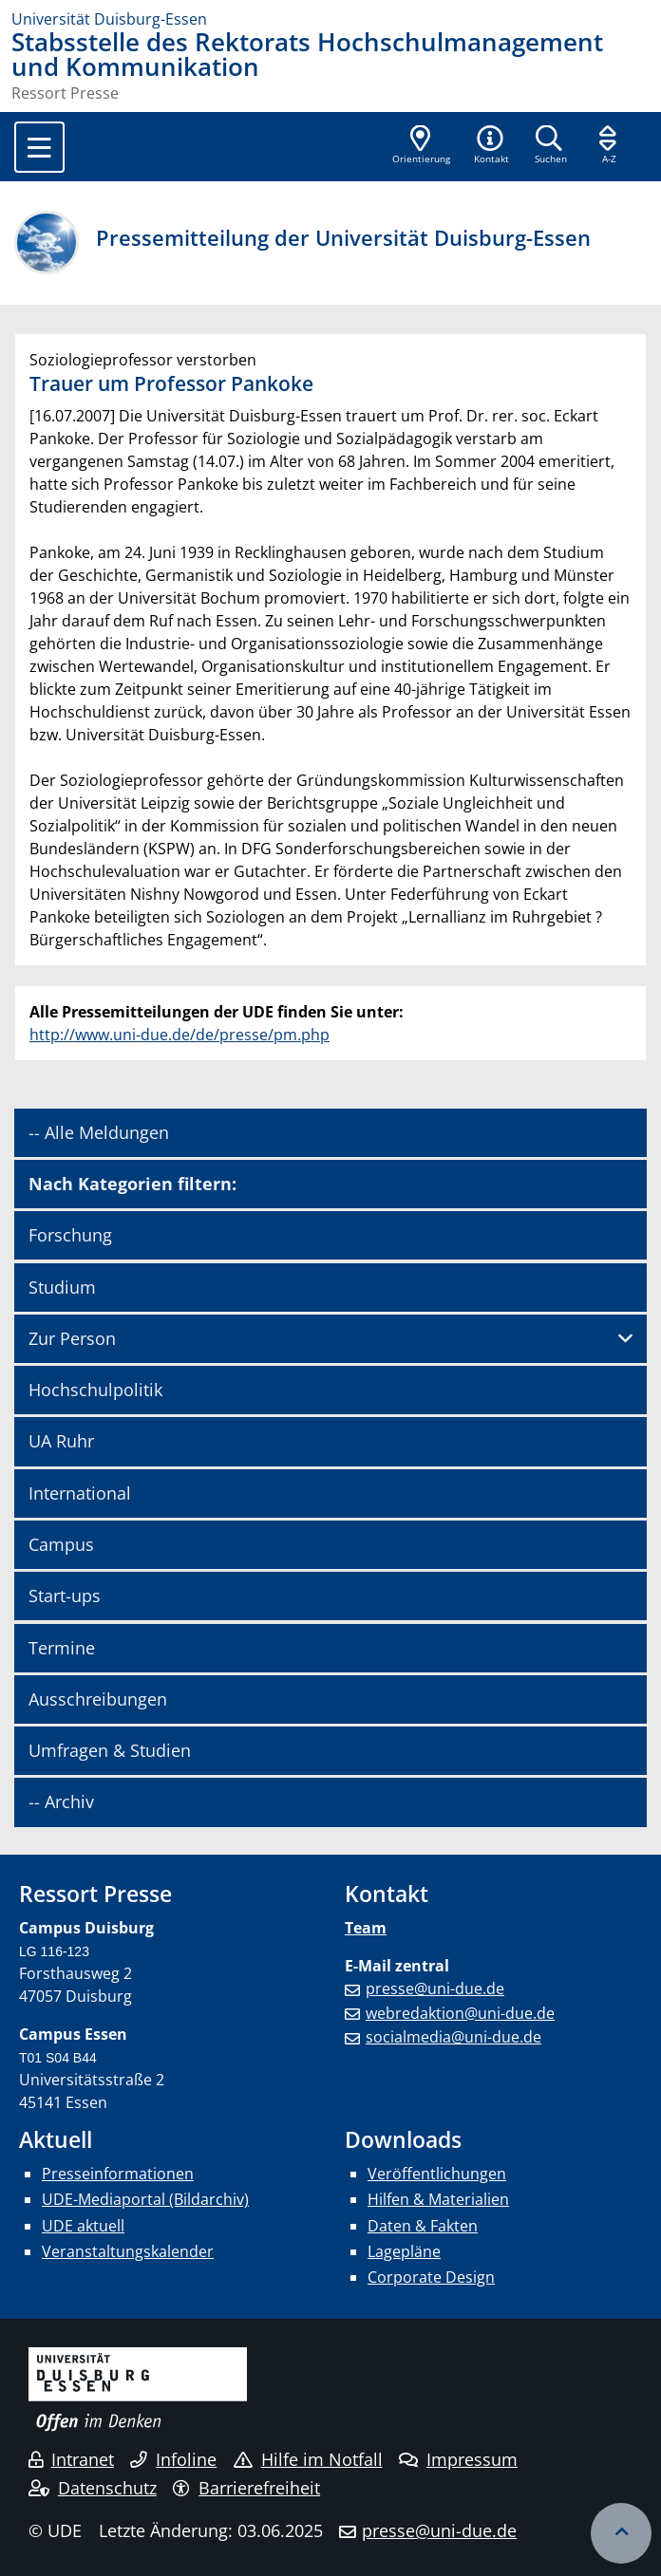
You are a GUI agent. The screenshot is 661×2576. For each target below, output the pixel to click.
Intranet (71, 2459)
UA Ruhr (61, 1440)
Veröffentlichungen (437, 2173)
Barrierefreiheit (246, 2487)
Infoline (173, 2459)
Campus (61, 1544)
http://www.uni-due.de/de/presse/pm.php (179, 1034)
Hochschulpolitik (95, 1389)
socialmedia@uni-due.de (453, 2036)
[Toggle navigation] (39, 147)
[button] (491, 146)
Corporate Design (431, 2277)
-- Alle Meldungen (98, 1132)
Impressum (458, 2459)
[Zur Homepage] (330, 19)
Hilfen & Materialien (438, 2199)
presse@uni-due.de (435, 1988)
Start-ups (64, 1595)
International (79, 1493)
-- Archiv (61, 1801)
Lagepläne (404, 2251)
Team (366, 1927)
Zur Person (72, 1338)
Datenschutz (92, 2487)
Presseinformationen (118, 2173)
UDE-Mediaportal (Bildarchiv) (145, 2199)
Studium (62, 1287)
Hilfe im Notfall (308, 2459)
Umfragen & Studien (109, 1750)
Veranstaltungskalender (128, 2251)
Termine (61, 1647)
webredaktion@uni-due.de (460, 2013)
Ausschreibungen (97, 1699)
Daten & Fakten (423, 2225)
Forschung (70, 1234)
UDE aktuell (83, 2225)
